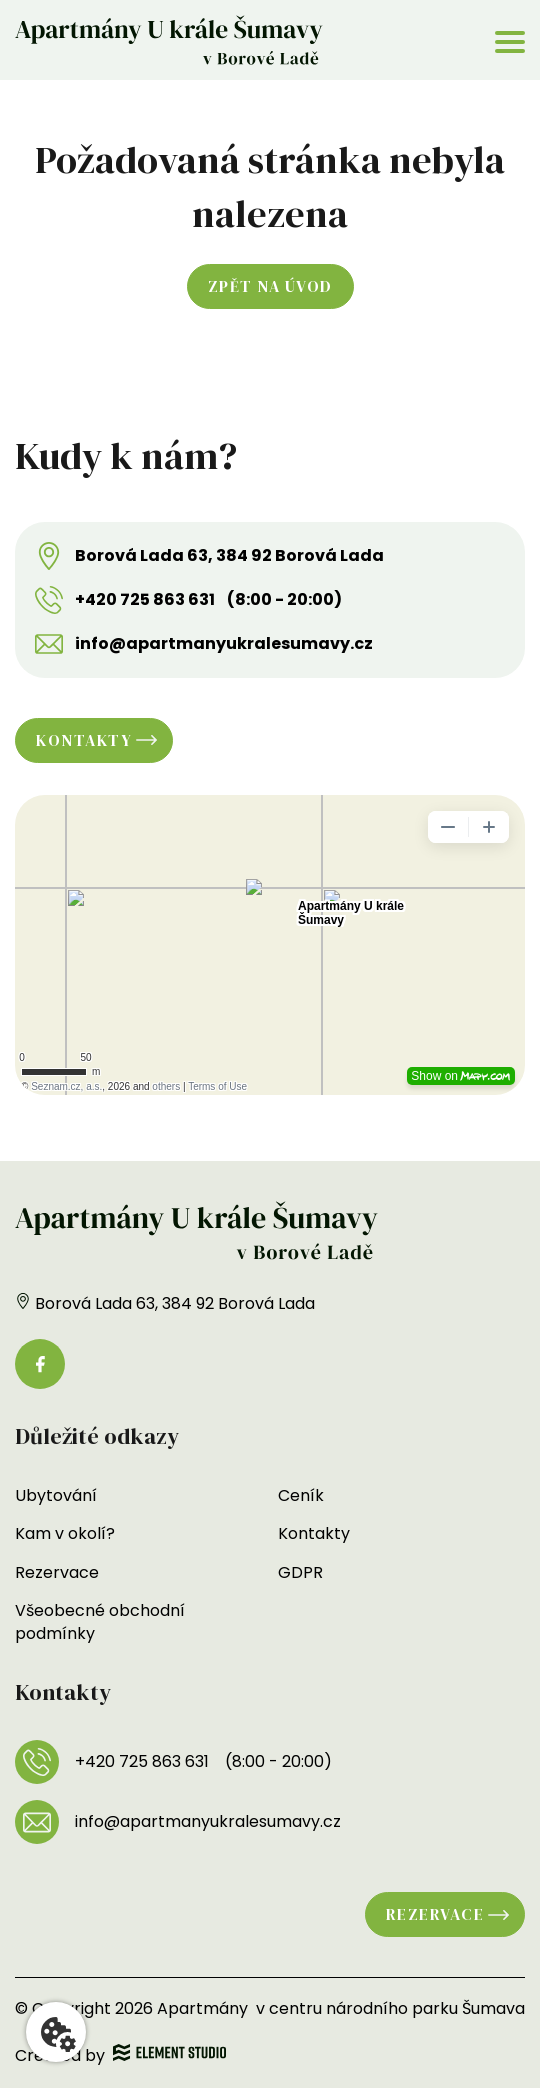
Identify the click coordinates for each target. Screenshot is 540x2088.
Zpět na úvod (270, 286)
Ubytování (56, 1495)
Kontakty (84, 740)
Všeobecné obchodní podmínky (100, 1621)
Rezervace (57, 1572)
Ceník (301, 1495)
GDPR (300, 1572)
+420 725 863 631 (145, 600)
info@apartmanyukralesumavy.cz (224, 644)
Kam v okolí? (65, 1533)
